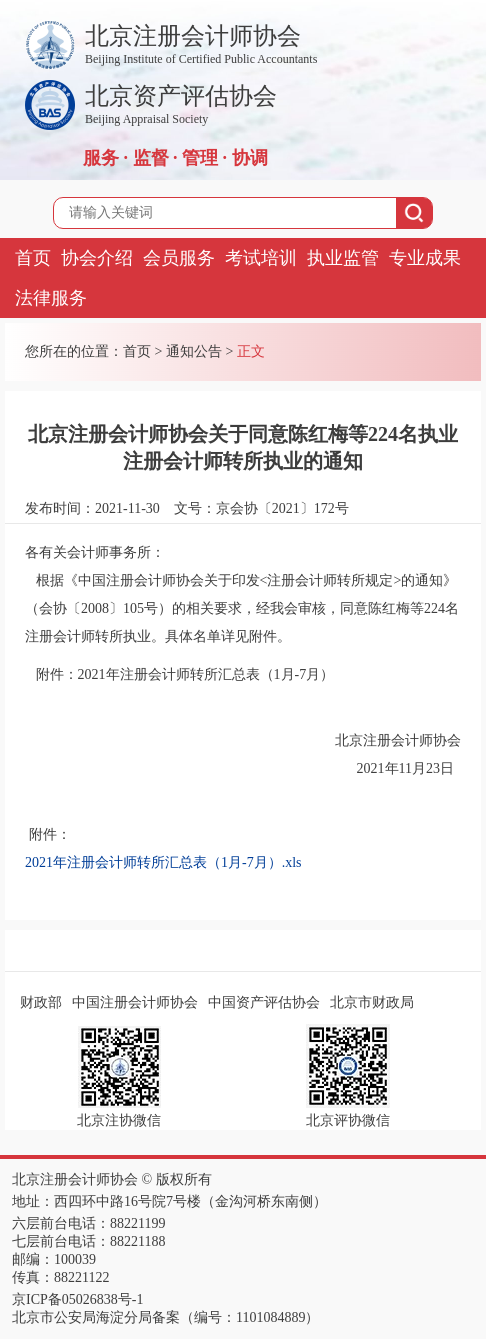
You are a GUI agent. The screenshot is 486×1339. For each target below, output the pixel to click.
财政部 (41, 1002)
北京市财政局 (372, 1002)
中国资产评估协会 (264, 1002)
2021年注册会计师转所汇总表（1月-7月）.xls (163, 862)
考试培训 (261, 258)
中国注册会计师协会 (135, 1002)
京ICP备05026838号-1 (77, 1299)
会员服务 (179, 258)
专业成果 (425, 258)
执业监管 (343, 258)
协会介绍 (97, 258)
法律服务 (51, 298)
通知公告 (194, 351)
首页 (33, 258)
